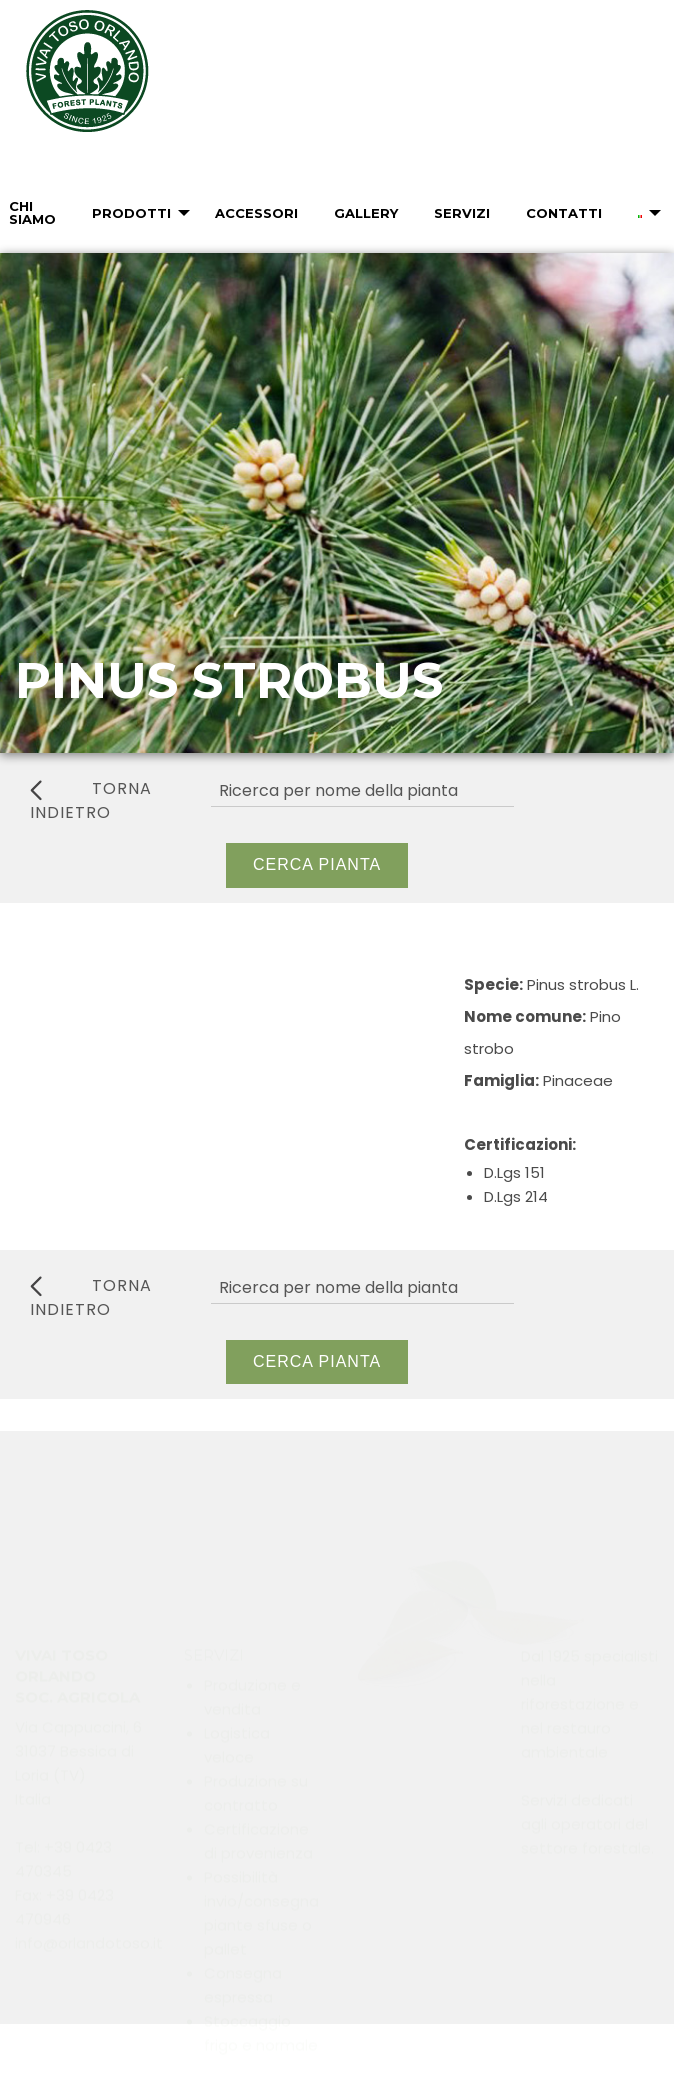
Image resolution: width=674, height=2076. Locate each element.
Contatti (564, 213)
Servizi (462, 213)
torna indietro (91, 800)
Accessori (256, 213)
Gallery (366, 213)
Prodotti (131, 213)
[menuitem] (133, 213)
